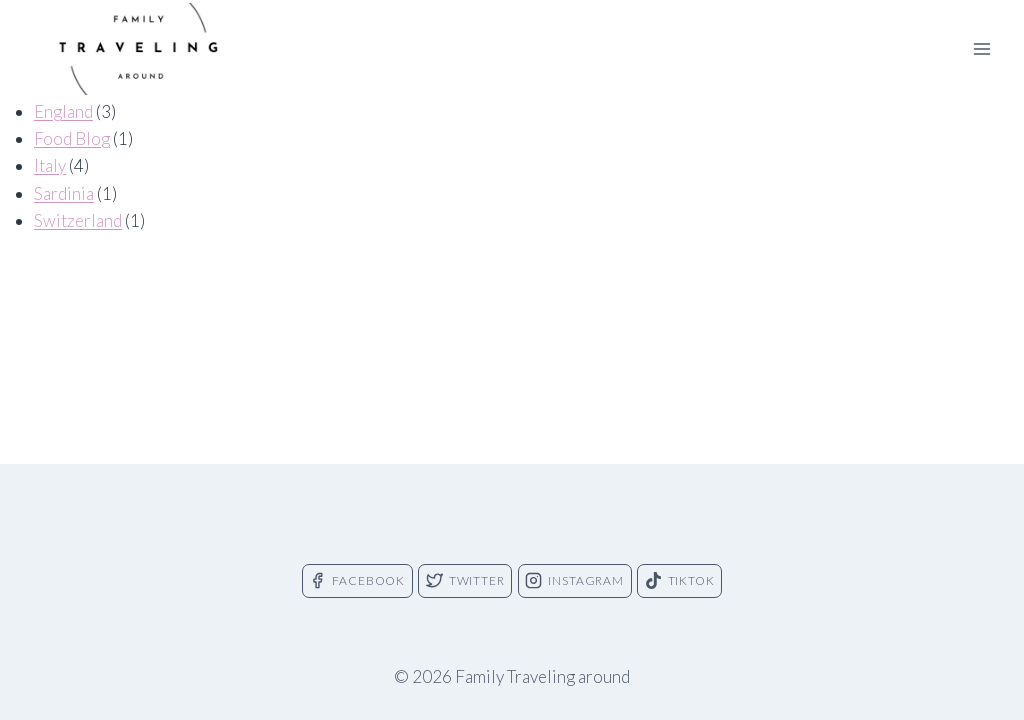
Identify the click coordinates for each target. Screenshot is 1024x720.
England (63, 111)
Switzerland (78, 220)
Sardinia (64, 193)
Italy (50, 165)
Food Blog (72, 138)
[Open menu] (981, 48)
